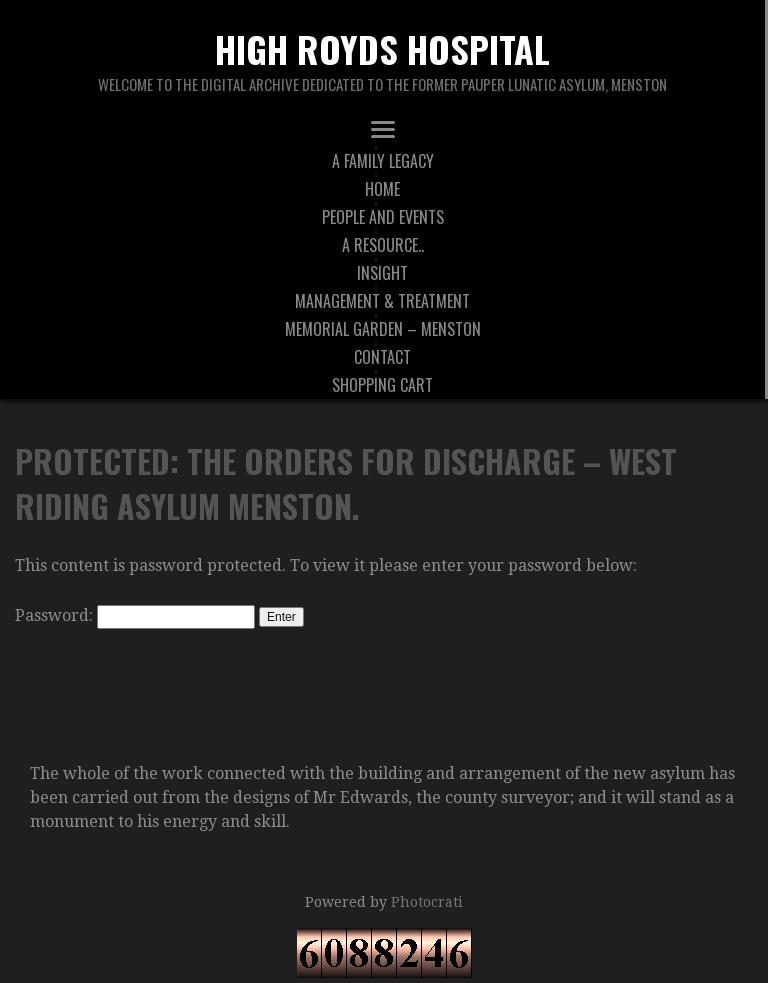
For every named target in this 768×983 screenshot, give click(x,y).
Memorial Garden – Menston (383, 329)
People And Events (383, 217)
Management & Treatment (382, 301)
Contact (382, 357)
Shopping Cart (382, 385)
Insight (382, 273)
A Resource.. (383, 245)
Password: (135, 615)
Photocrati (427, 902)
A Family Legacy (383, 161)
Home (382, 189)
